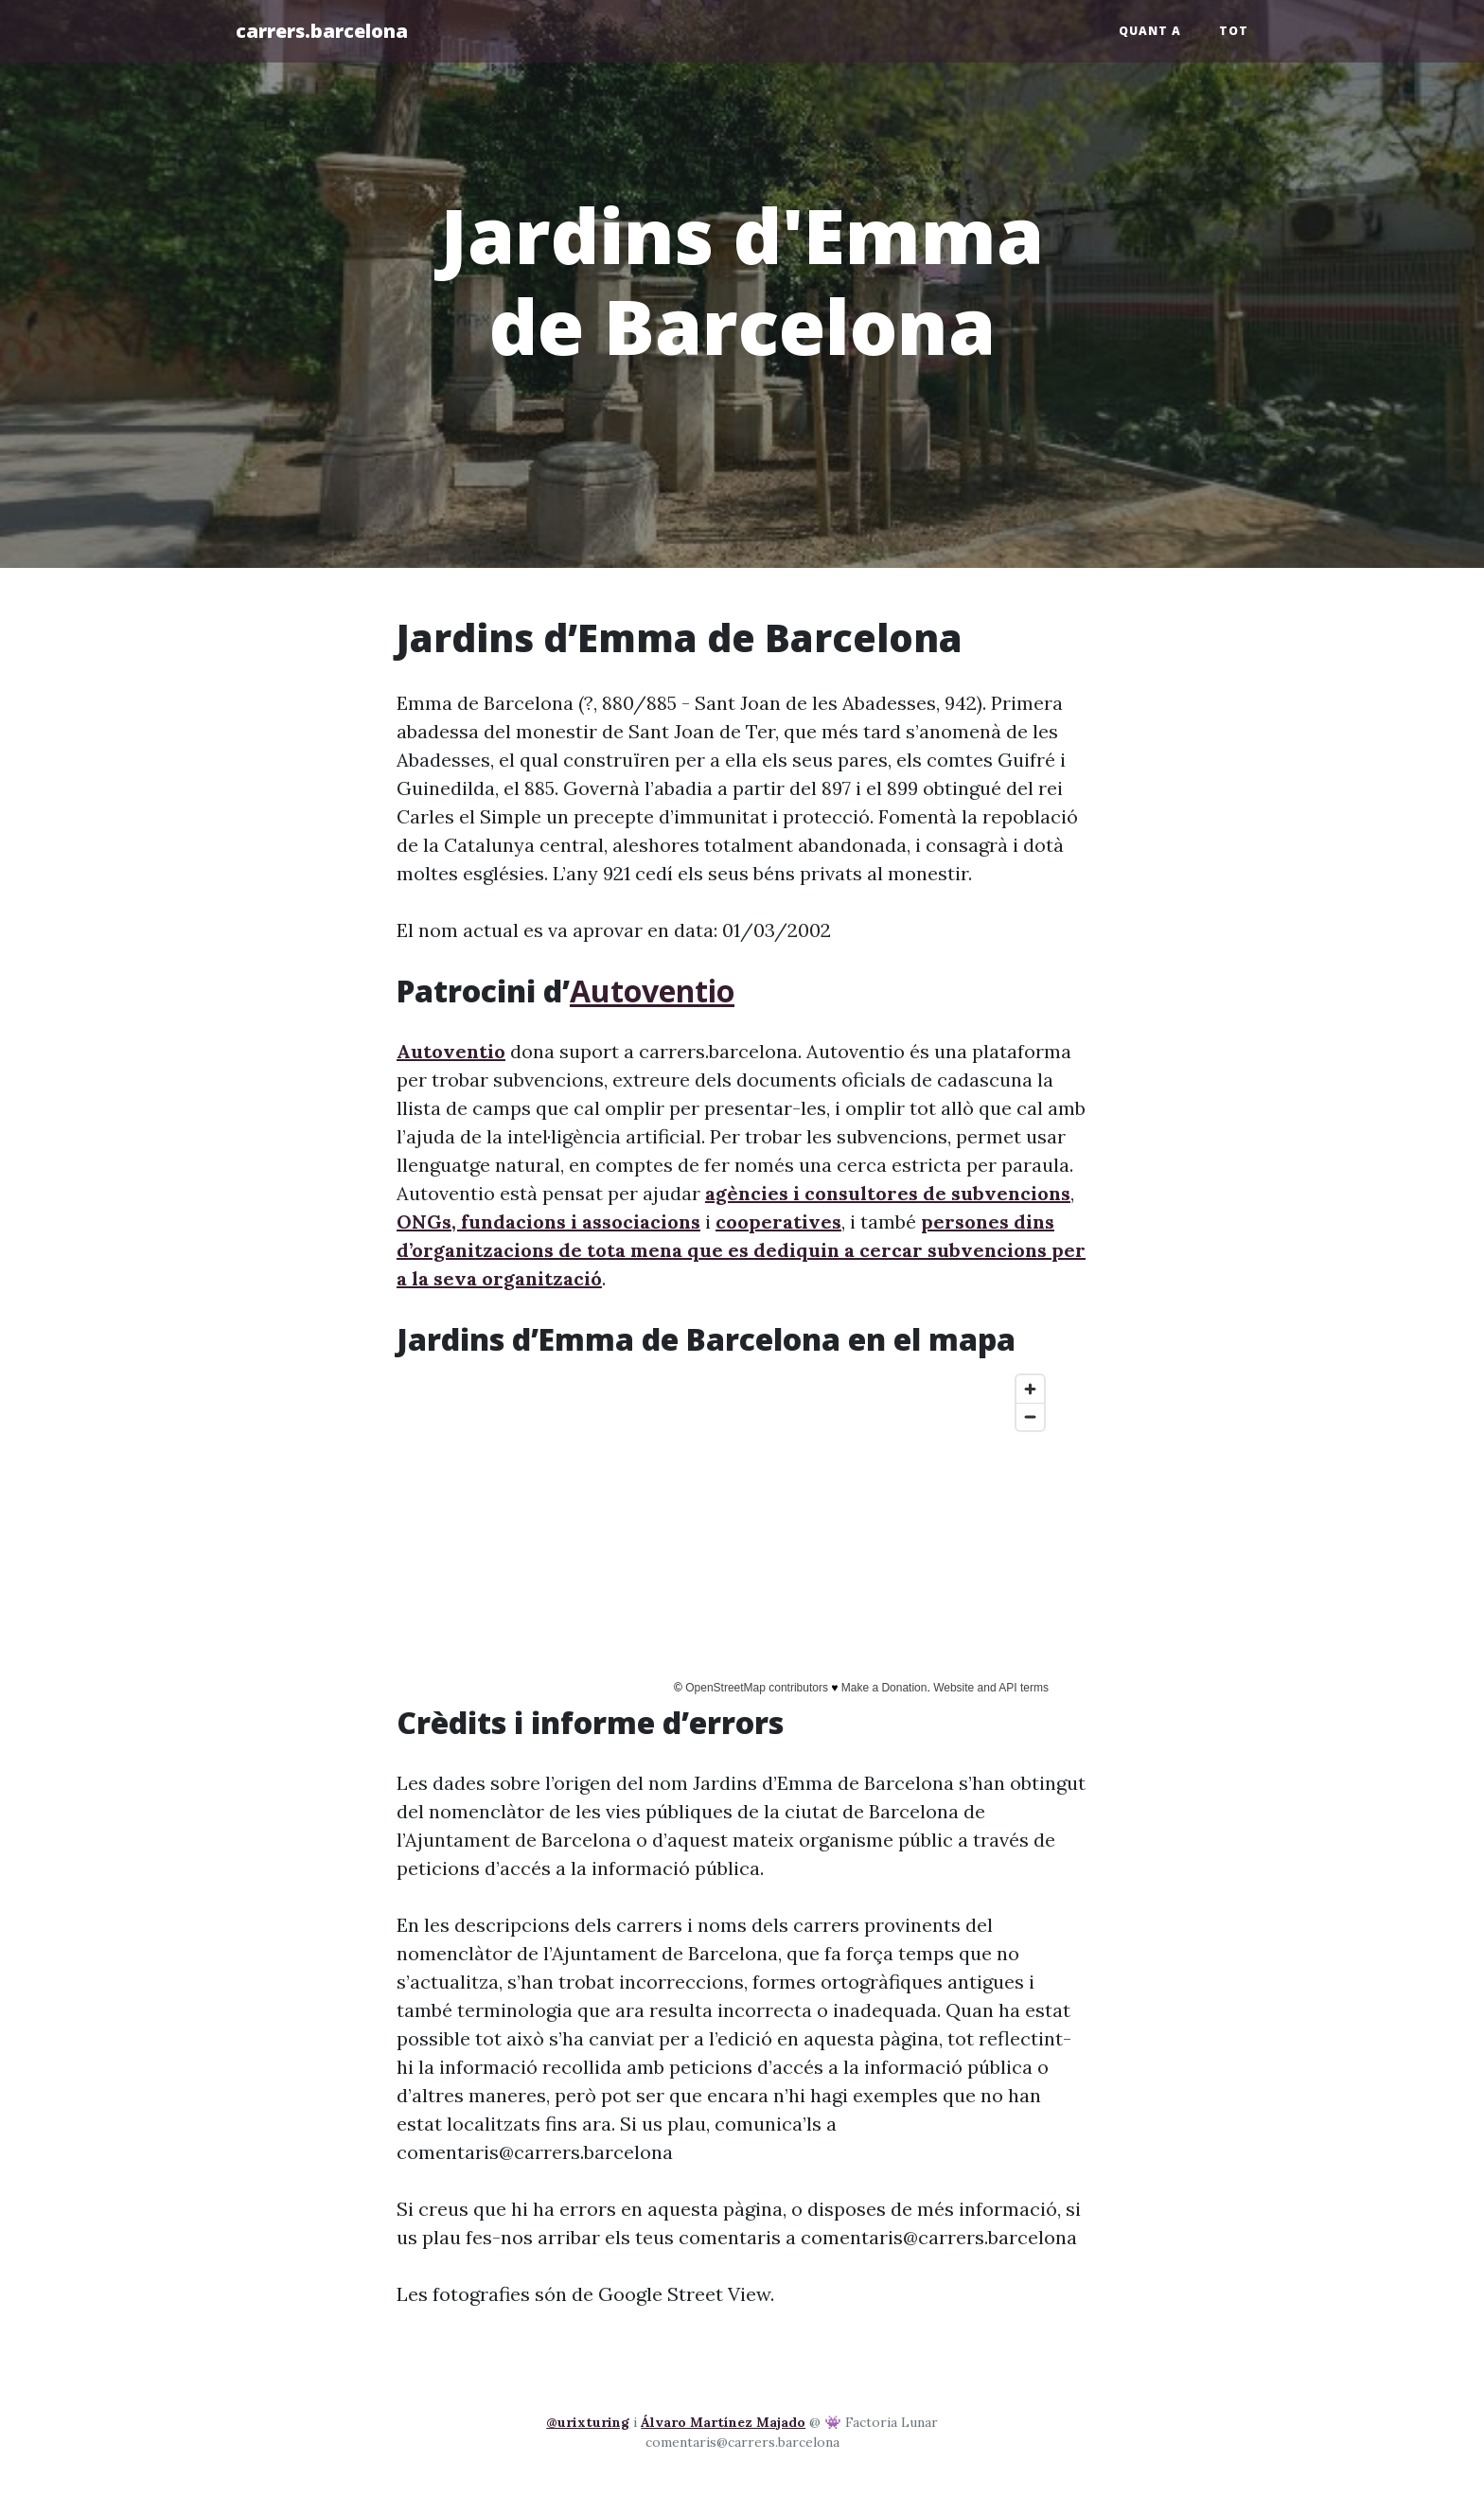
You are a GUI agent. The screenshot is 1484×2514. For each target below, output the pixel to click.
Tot (1233, 31)
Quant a (1150, 31)
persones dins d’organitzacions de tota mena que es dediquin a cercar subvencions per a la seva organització (741, 1250)
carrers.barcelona (322, 31)
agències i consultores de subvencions (887, 1193)
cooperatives (778, 1221)
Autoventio (652, 990)
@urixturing (587, 2422)
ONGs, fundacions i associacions (548, 1221)
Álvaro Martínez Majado (723, 2422)
